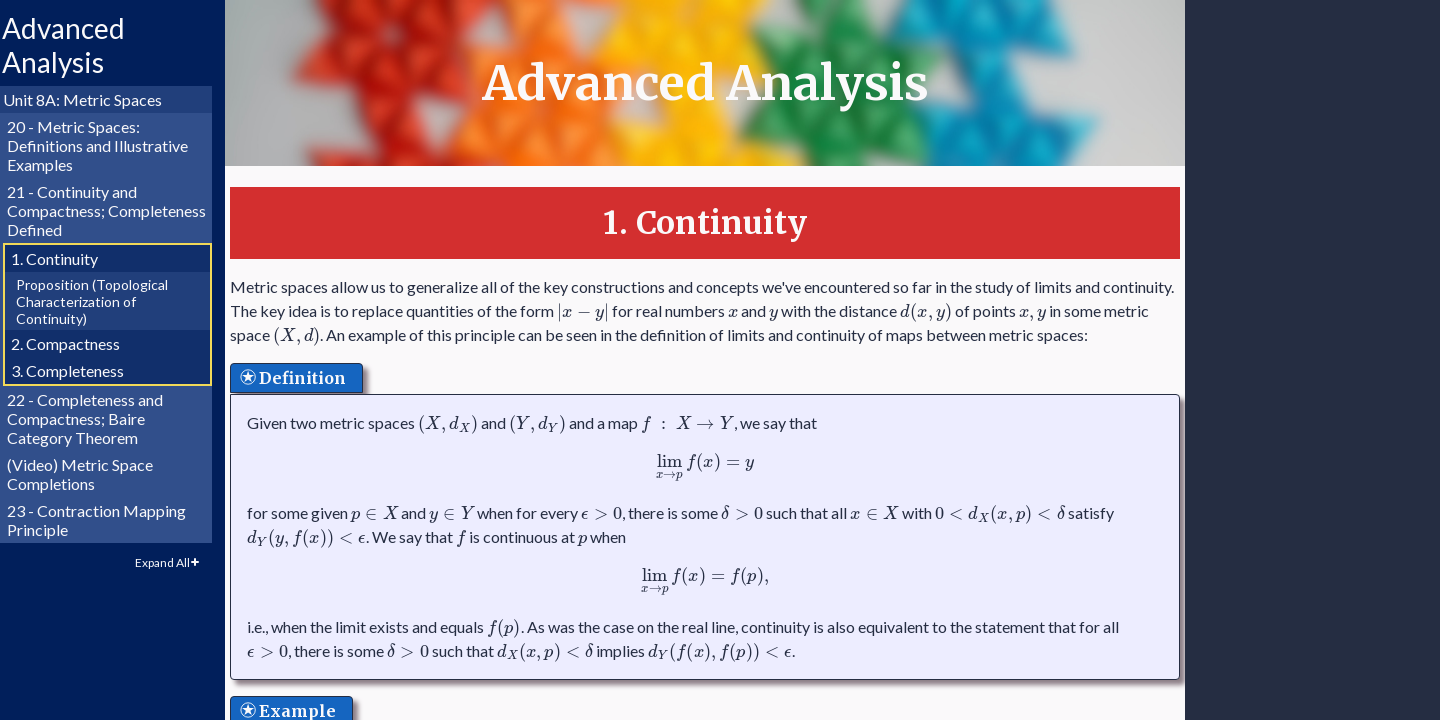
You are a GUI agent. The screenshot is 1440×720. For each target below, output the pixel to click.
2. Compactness (74, 343)
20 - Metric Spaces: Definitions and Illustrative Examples (106, 145)
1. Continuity (63, 258)
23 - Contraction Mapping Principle (105, 520)
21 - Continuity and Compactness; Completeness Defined (115, 210)
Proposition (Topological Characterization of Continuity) (101, 301)
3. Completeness (76, 370)
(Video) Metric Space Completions (89, 474)
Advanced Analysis (72, 45)
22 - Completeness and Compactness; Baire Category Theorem (94, 418)
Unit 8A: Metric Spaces (91, 99)
